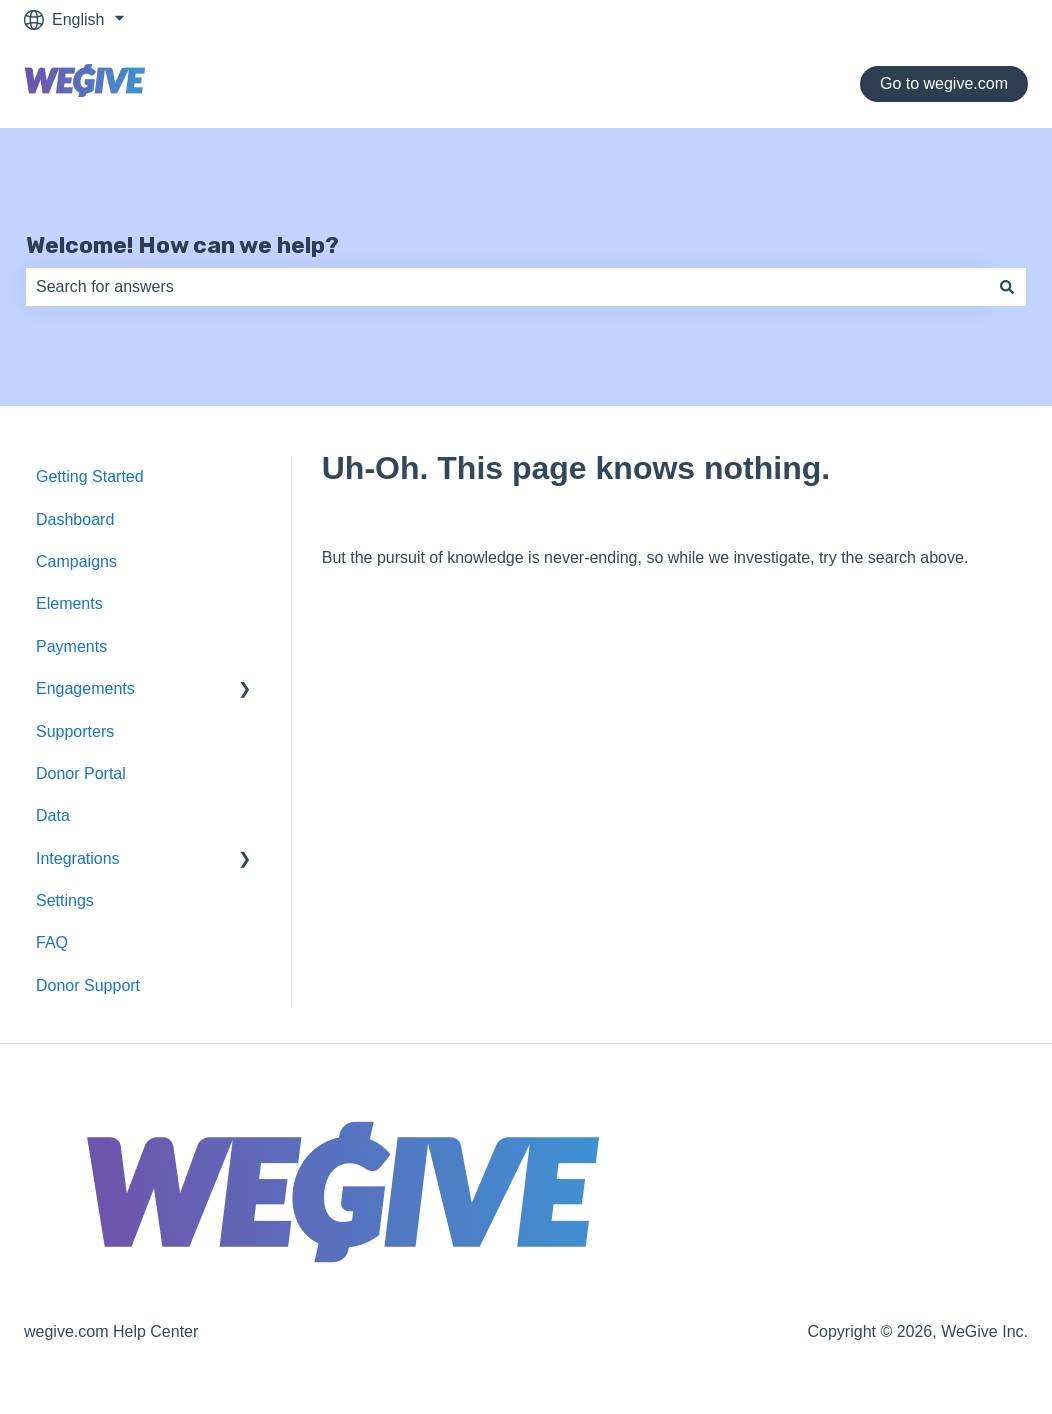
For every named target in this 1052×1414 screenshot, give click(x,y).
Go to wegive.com (944, 83)
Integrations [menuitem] (78, 858)
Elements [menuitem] (69, 603)
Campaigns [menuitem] (76, 561)
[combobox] (507, 287)
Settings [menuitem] (65, 900)
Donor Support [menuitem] (88, 985)
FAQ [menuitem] (52, 942)
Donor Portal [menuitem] (81, 773)
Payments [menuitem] (71, 646)
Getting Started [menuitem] (90, 476)
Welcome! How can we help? (182, 245)
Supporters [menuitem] (75, 731)
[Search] (1007, 287)
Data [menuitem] (53, 815)
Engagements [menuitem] (85, 688)
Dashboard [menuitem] (75, 519)
